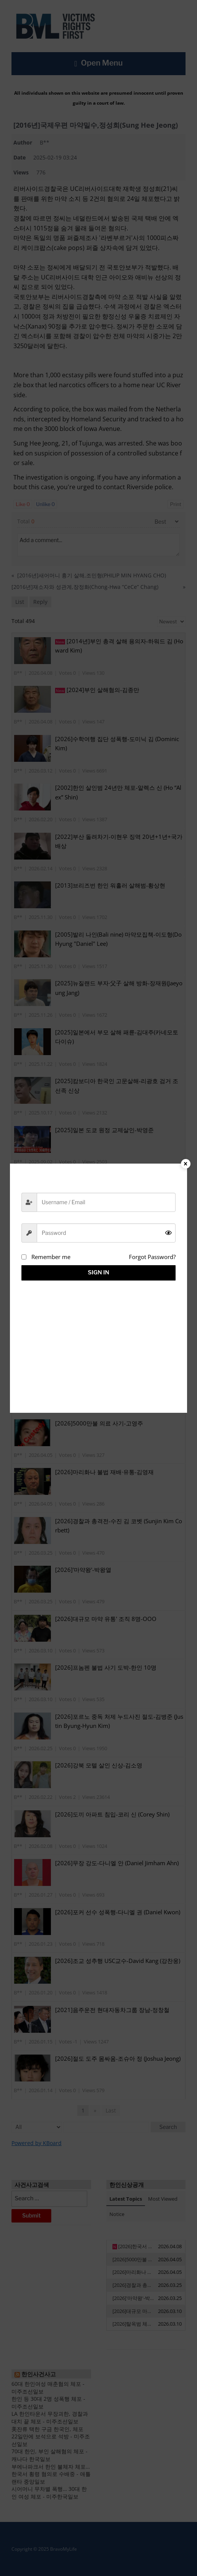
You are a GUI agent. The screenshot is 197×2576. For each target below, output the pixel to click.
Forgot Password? (152, 1257)
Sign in (98, 1272)
